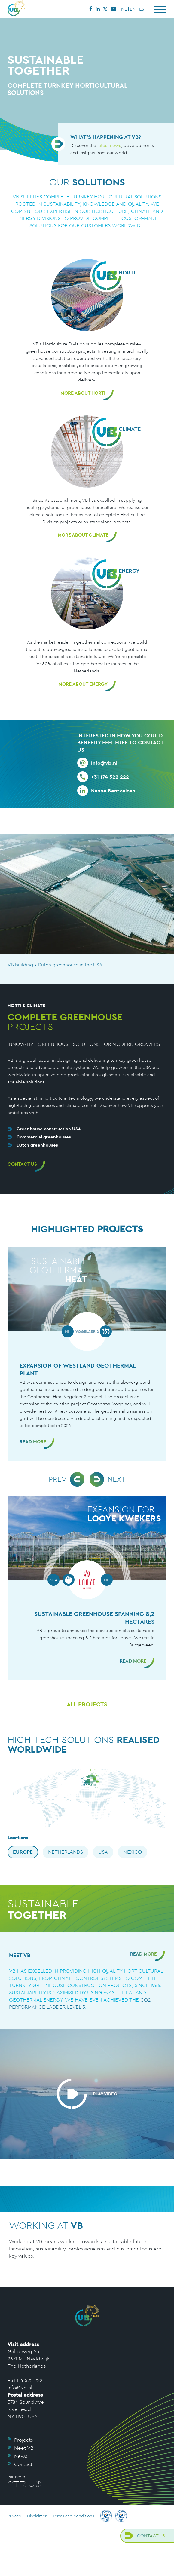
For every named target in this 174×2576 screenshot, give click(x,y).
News (20, 2456)
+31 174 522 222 (25, 2380)
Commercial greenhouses (44, 1137)
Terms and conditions (73, 2516)
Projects (23, 2440)
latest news (109, 145)
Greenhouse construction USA (49, 1129)
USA (103, 1852)
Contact (23, 2464)
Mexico (132, 1852)
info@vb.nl (20, 2387)
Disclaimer (37, 2516)
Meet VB (23, 2448)
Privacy (14, 2516)
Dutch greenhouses (37, 1145)
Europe (23, 1852)
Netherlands (65, 1852)
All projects (87, 1704)
